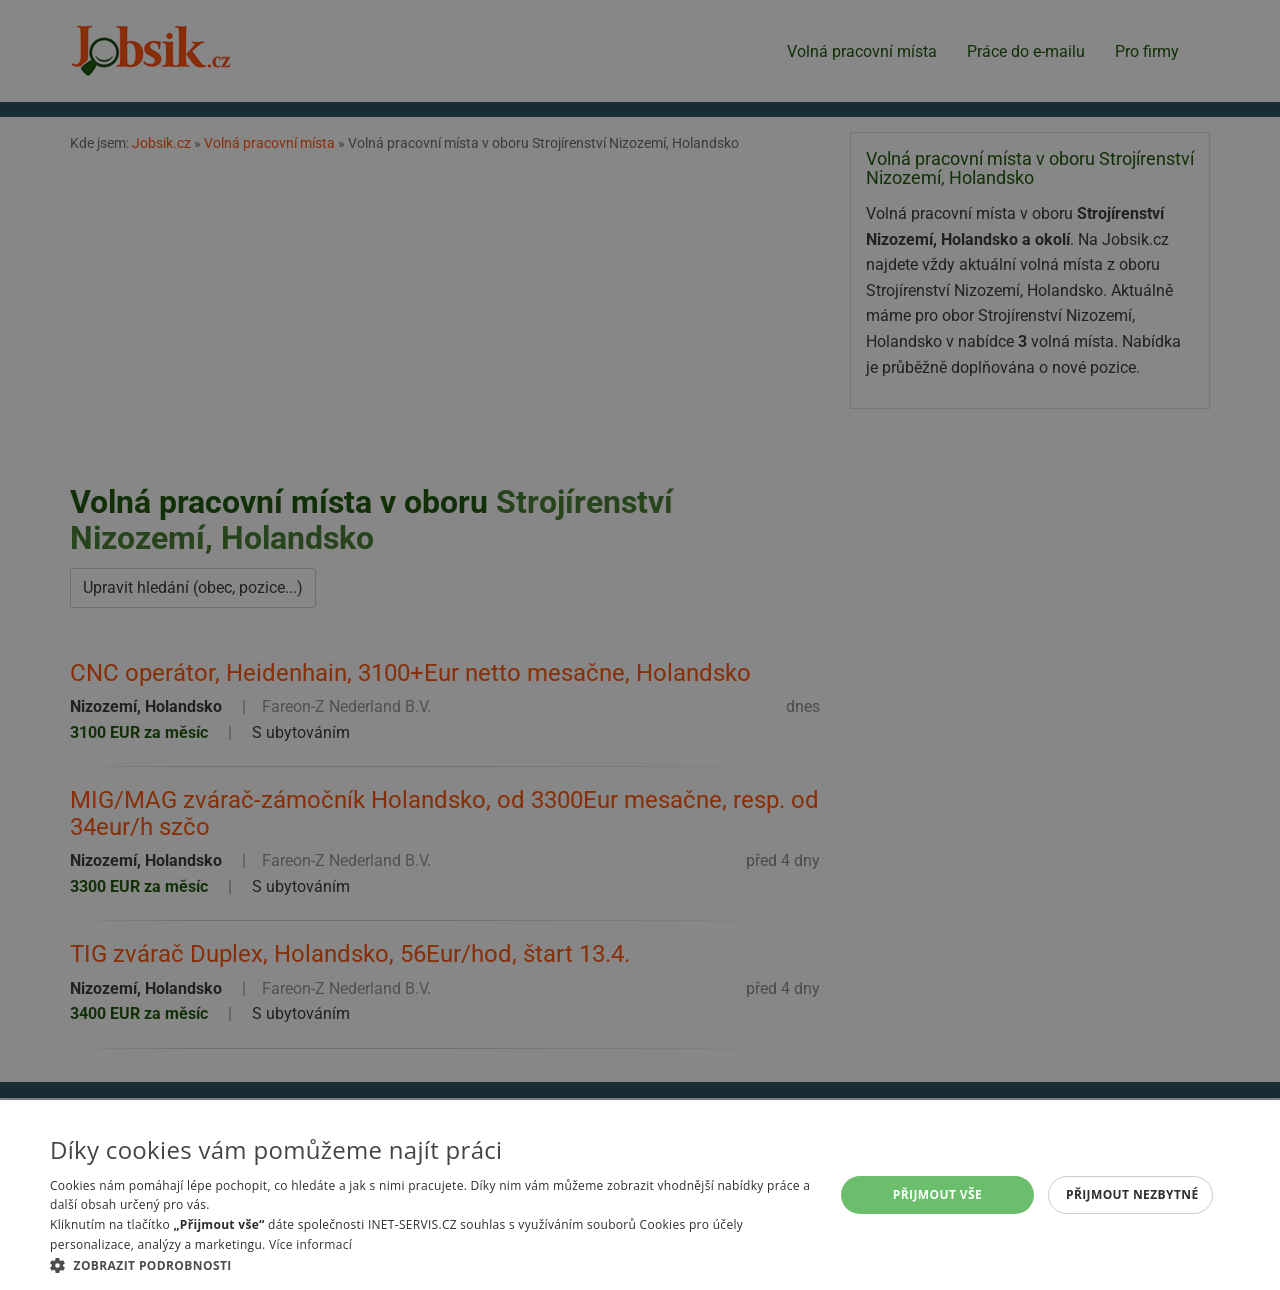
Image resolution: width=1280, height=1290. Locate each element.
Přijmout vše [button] (937, 1194)
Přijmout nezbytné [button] (1132, 1194)
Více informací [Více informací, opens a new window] (310, 1244)
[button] (430, 1265)
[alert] (640, 645)
